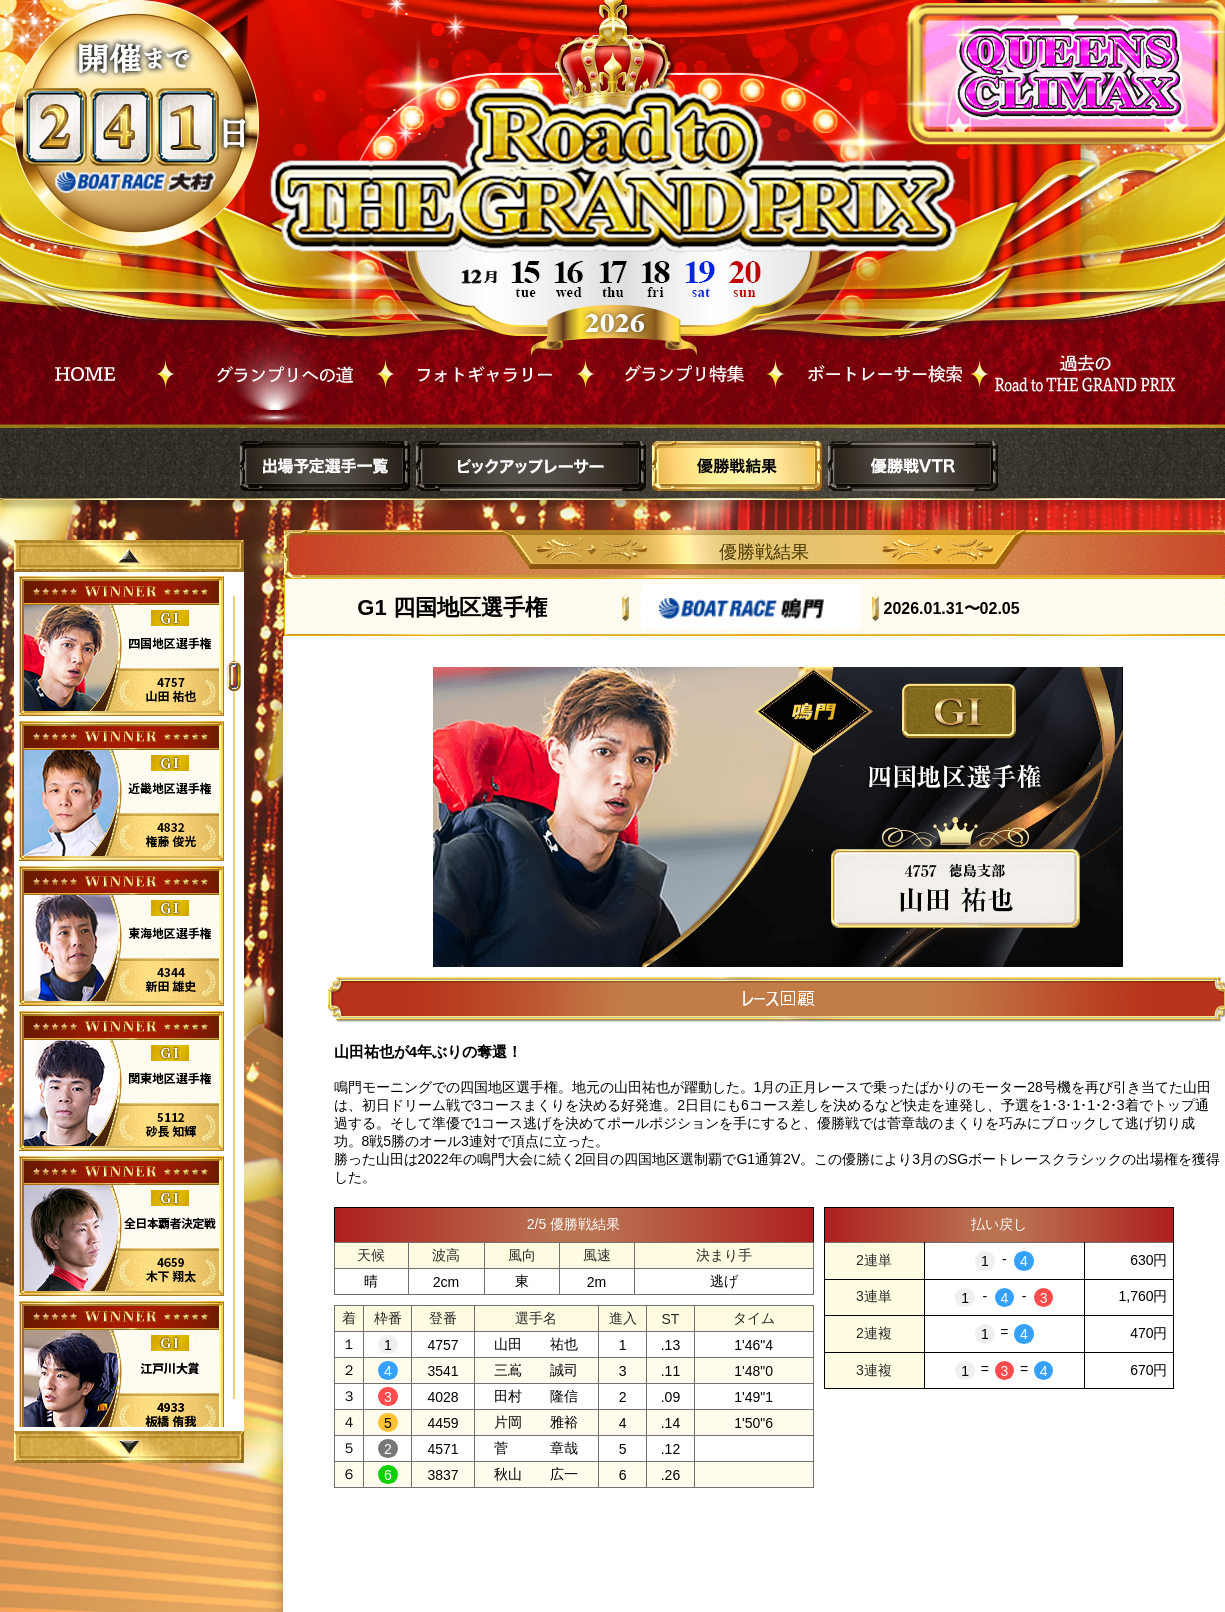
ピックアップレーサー (531, 466)
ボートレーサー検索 (877, 369)
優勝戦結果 (737, 466)
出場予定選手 (325, 466)
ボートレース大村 (137, 181)
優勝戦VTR (913, 466)
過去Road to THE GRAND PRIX (1081, 369)
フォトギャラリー (485, 369)
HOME (85, 369)
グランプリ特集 (680, 369)
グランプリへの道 (275, 369)
